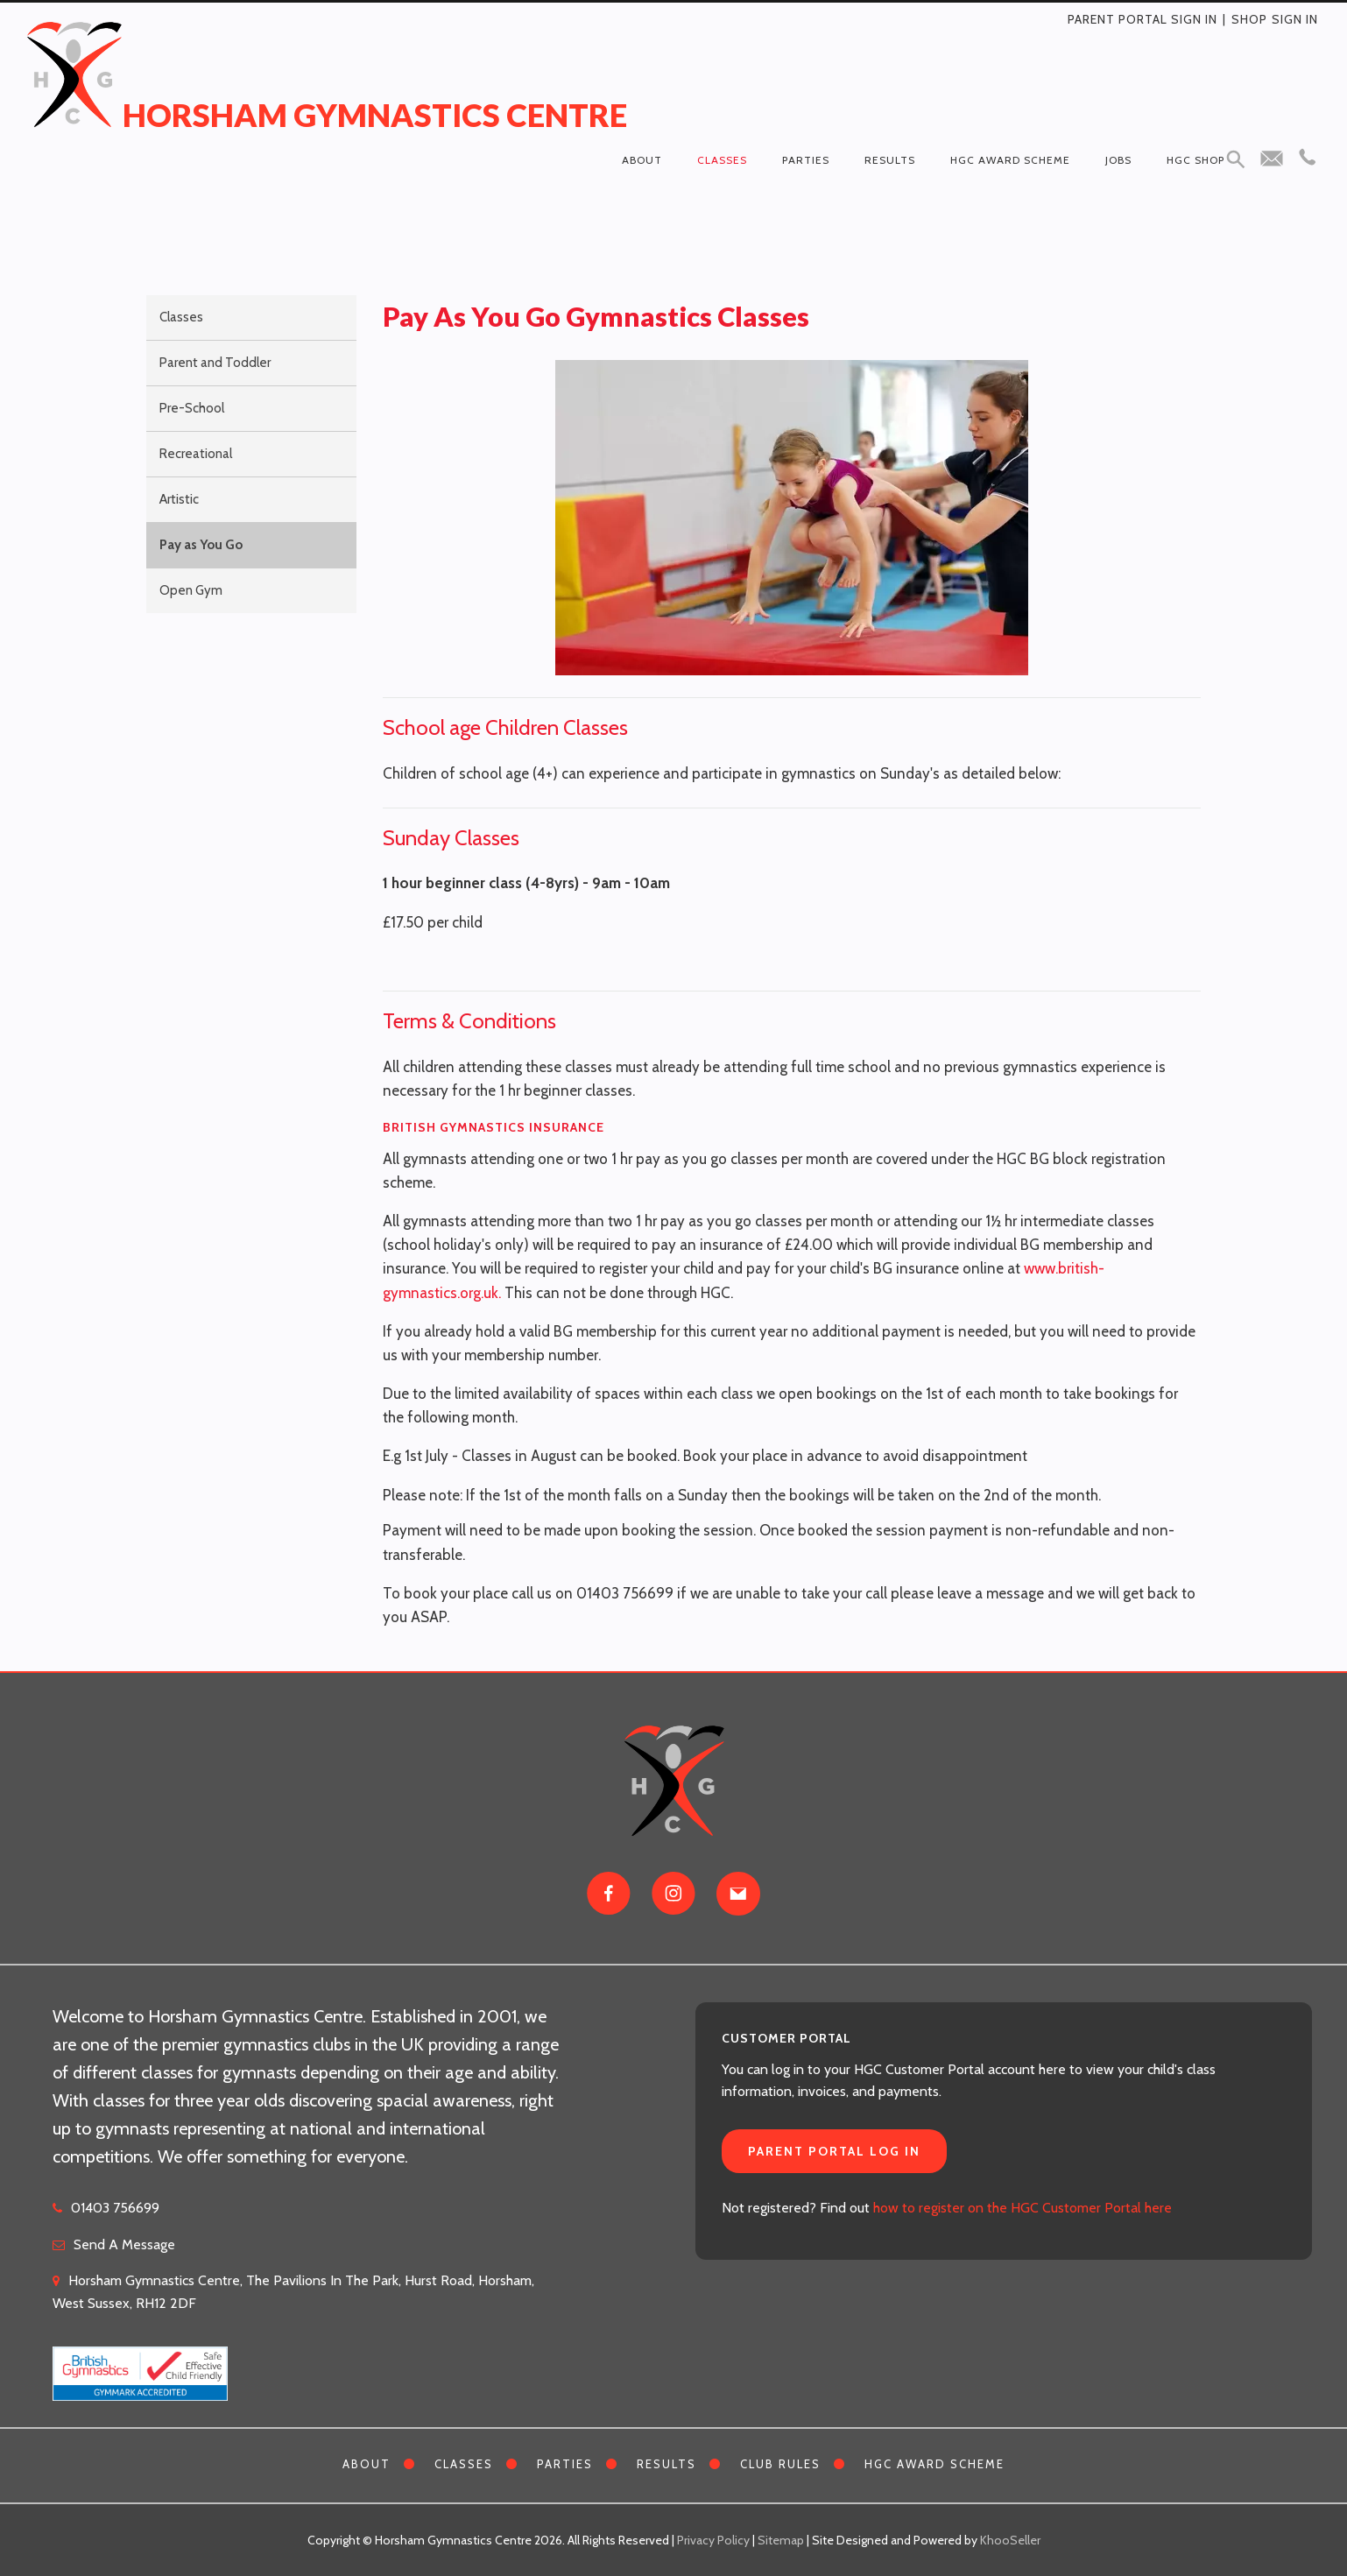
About (642, 159)
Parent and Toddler (215, 363)
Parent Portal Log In (834, 2151)
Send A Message (124, 2244)
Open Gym (190, 590)
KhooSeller (1010, 2540)
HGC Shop (1195, 159)
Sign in (1295, 19)
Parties (805, 159)
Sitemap (781, 2540)
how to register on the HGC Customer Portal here (1022, 2207)
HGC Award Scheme (1010, 159)
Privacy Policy (713, 2540)
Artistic (179, 499)
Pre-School (191, 408)
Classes (722, 159)
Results (889, 159)
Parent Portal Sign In (1142, 19)
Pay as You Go (201, 545)
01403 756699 (115, 2207)
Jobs (1118, 159)
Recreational (195, 454)
